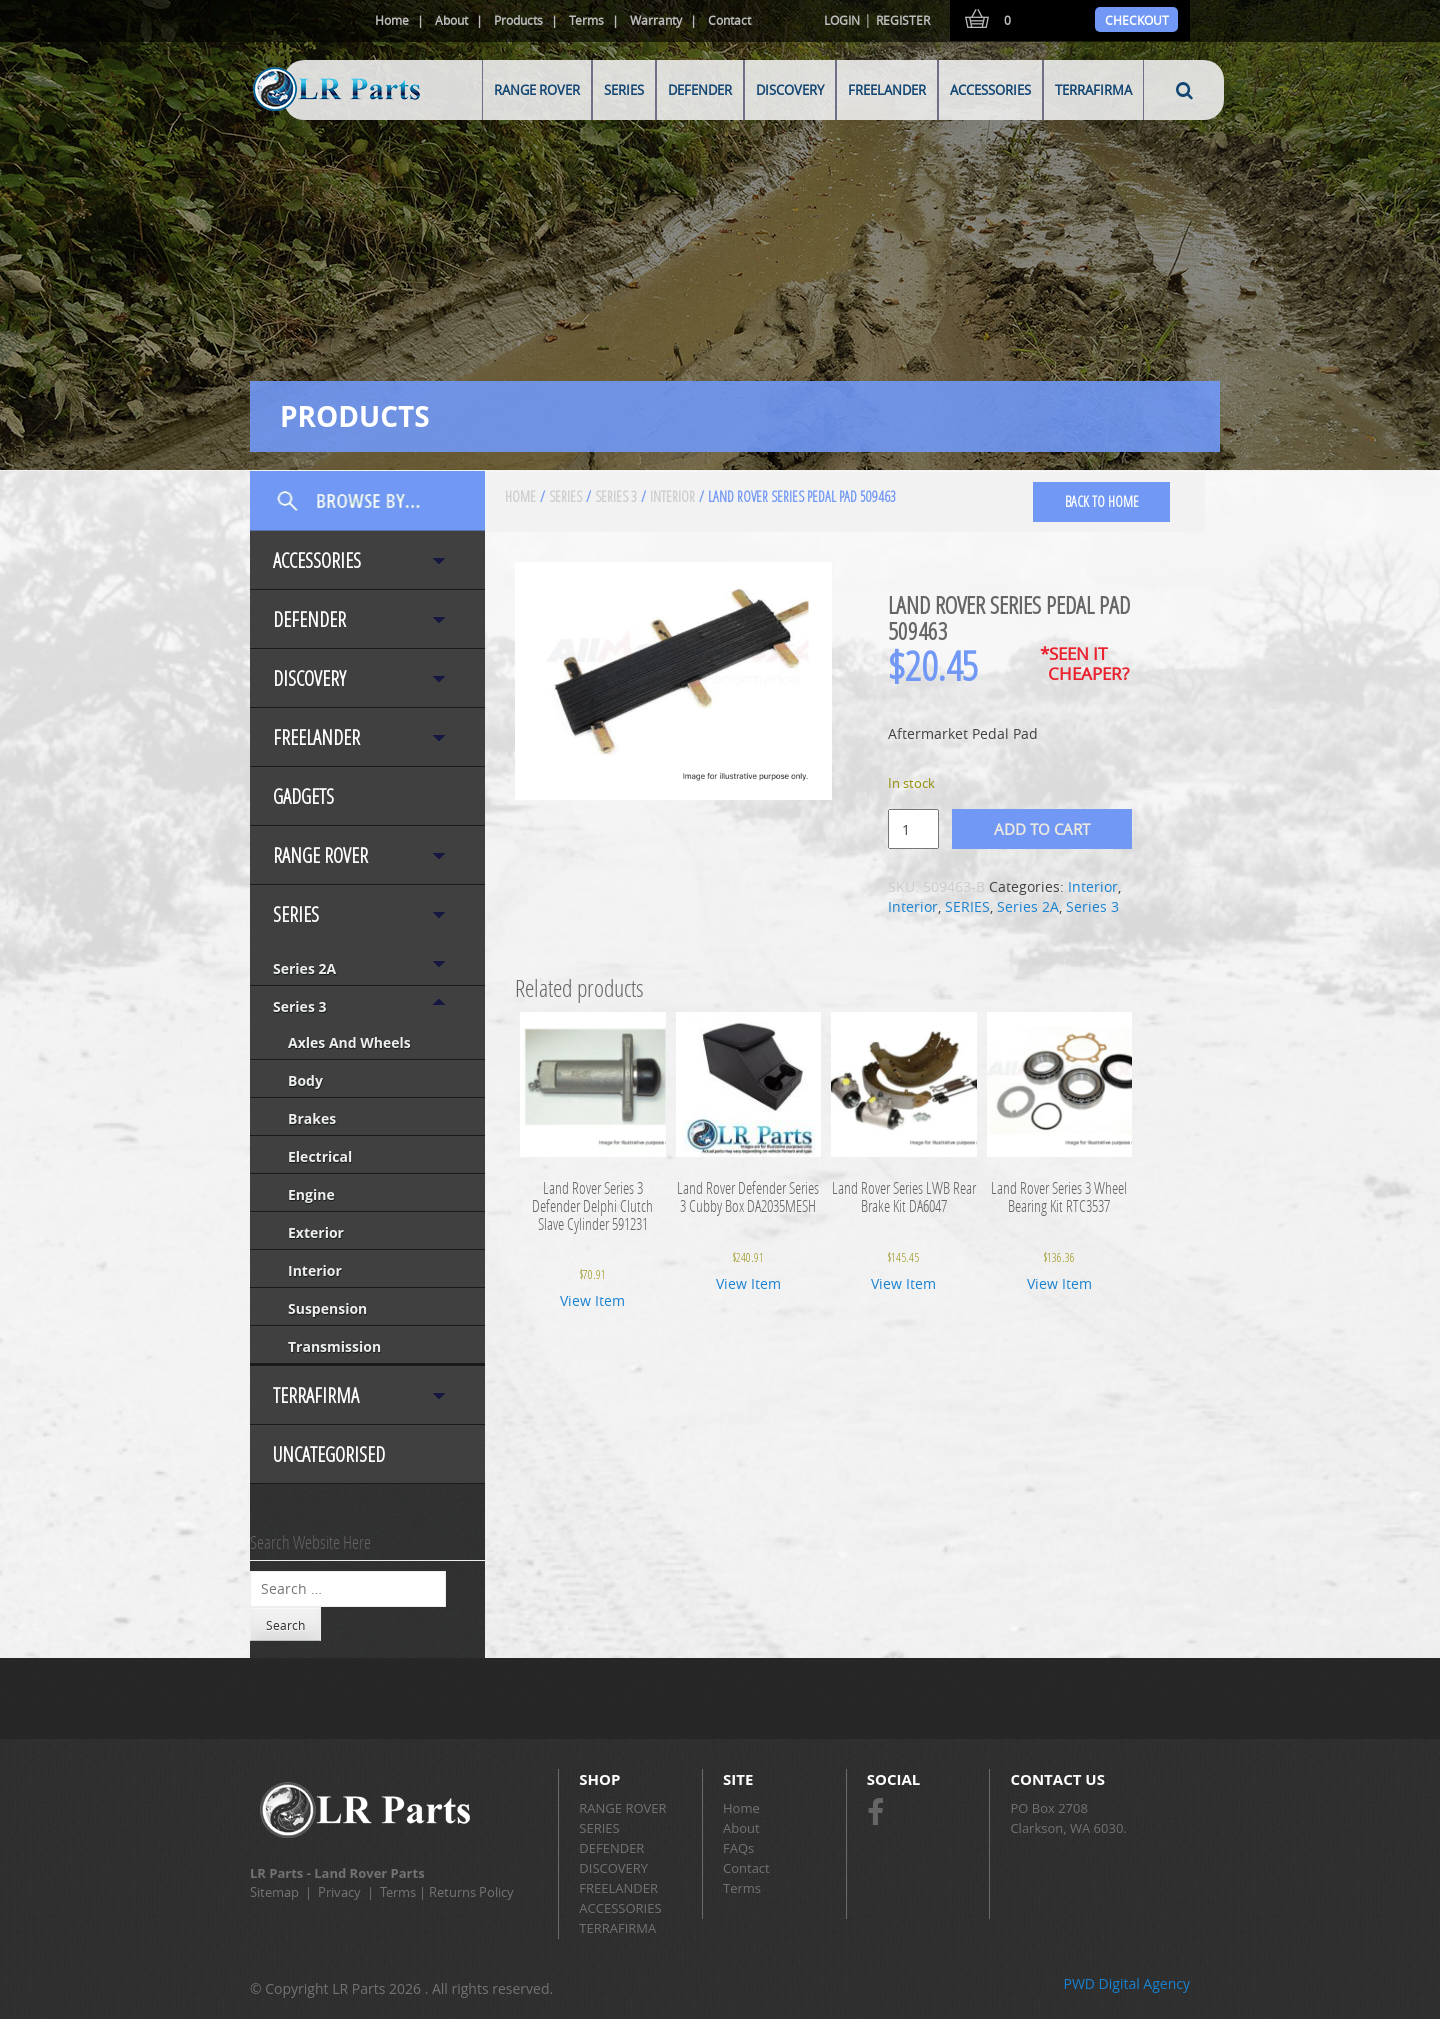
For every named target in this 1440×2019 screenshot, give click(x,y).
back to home (1102, 501)
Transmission (334, 1346)
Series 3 (299, 1006)
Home (392, 20)
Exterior (316, 1232)
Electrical (320, 1156)
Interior (315, 1270)
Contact (729, 20)
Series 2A (304, 968)
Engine (311, 1194)
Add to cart (1042, 829)
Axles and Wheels (349, 1042)
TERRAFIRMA (1093, 90)
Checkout (1137, 20)
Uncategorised (329, 1454)
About (451, 20)
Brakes (312, 1118)
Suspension (327, 1308)
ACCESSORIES (990, 90)
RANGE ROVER (537, 90)
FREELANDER (887, 90)
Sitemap (274, 1892)
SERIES (624, 90)
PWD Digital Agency (1126, 1983)
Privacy (339, 1892)
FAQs (738, 1848)
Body (305, 1080)
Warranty (656, 20)
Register (903, 20)
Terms (586, 20)
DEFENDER (700, 90)
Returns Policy (471, 1892)
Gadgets (303, 796)
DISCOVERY (790, 90)
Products (518, 20)
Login (842, 20)
